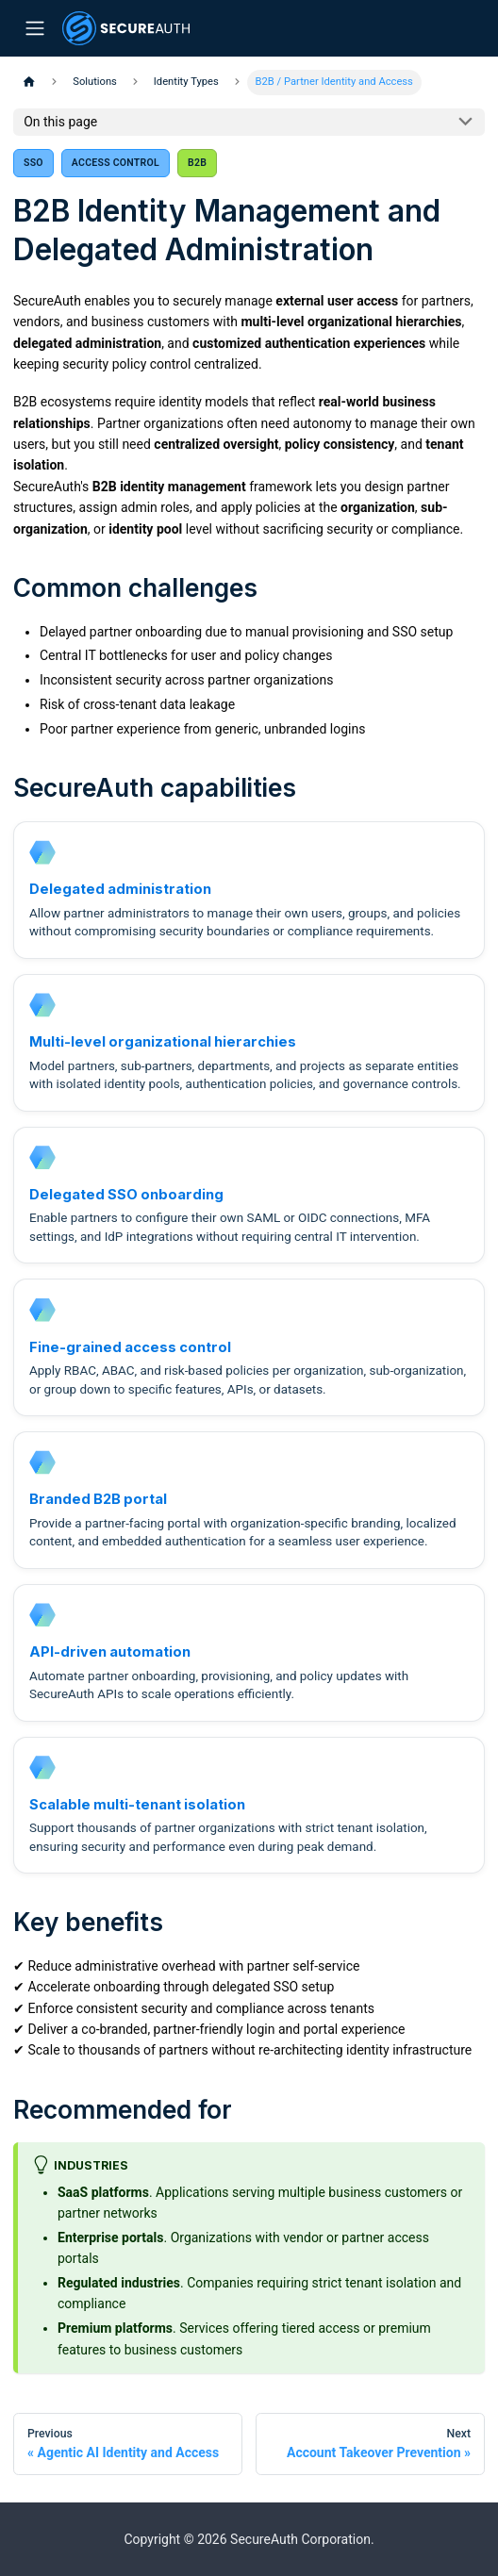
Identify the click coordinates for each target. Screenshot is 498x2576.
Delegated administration (120, 889)
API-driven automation (110, 1651)
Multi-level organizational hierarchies (162, 1041)
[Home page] (28, 82)
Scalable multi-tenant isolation (137, 1804)
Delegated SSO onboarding (126, 1194)
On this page (60, 121)
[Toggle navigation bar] (34, 29)
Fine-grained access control (130, 1347)
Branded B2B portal (98, 1499)
